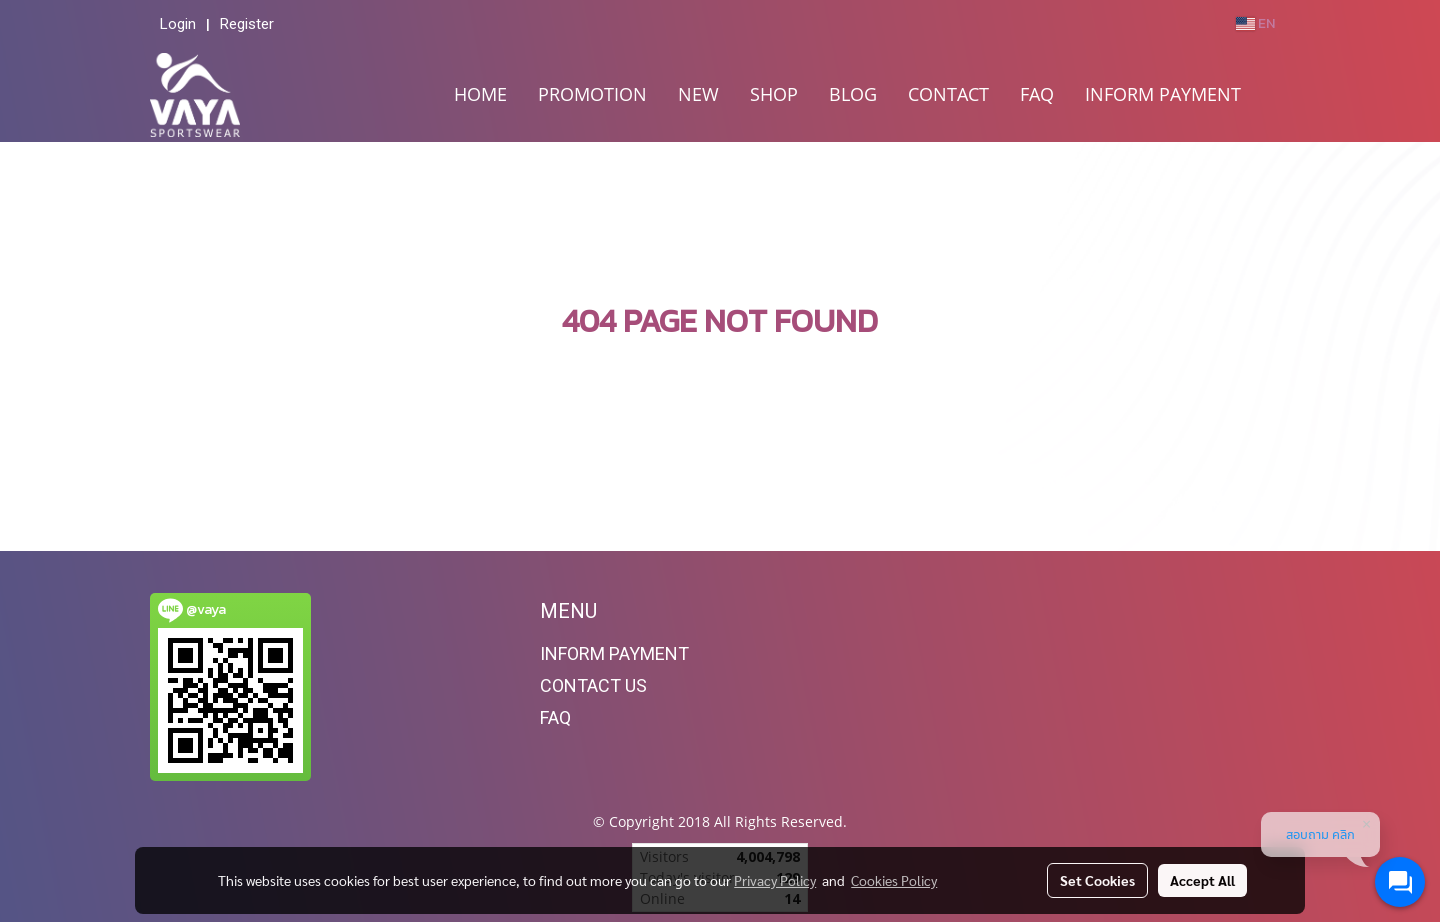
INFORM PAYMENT (1163, 94)
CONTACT (948, 94)
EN (1255, 23)
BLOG (853, 94)
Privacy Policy (775, 880)
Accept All (1202, 880)
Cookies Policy (894, 880)
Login (178, 24)
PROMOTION (592, 94)
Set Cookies (1097, 880)
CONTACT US (593, 685)
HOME (480, 94)
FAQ (1037, 94)
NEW (698, 94)
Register (247, 24)
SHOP (774, 94)
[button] (1274, 95)
